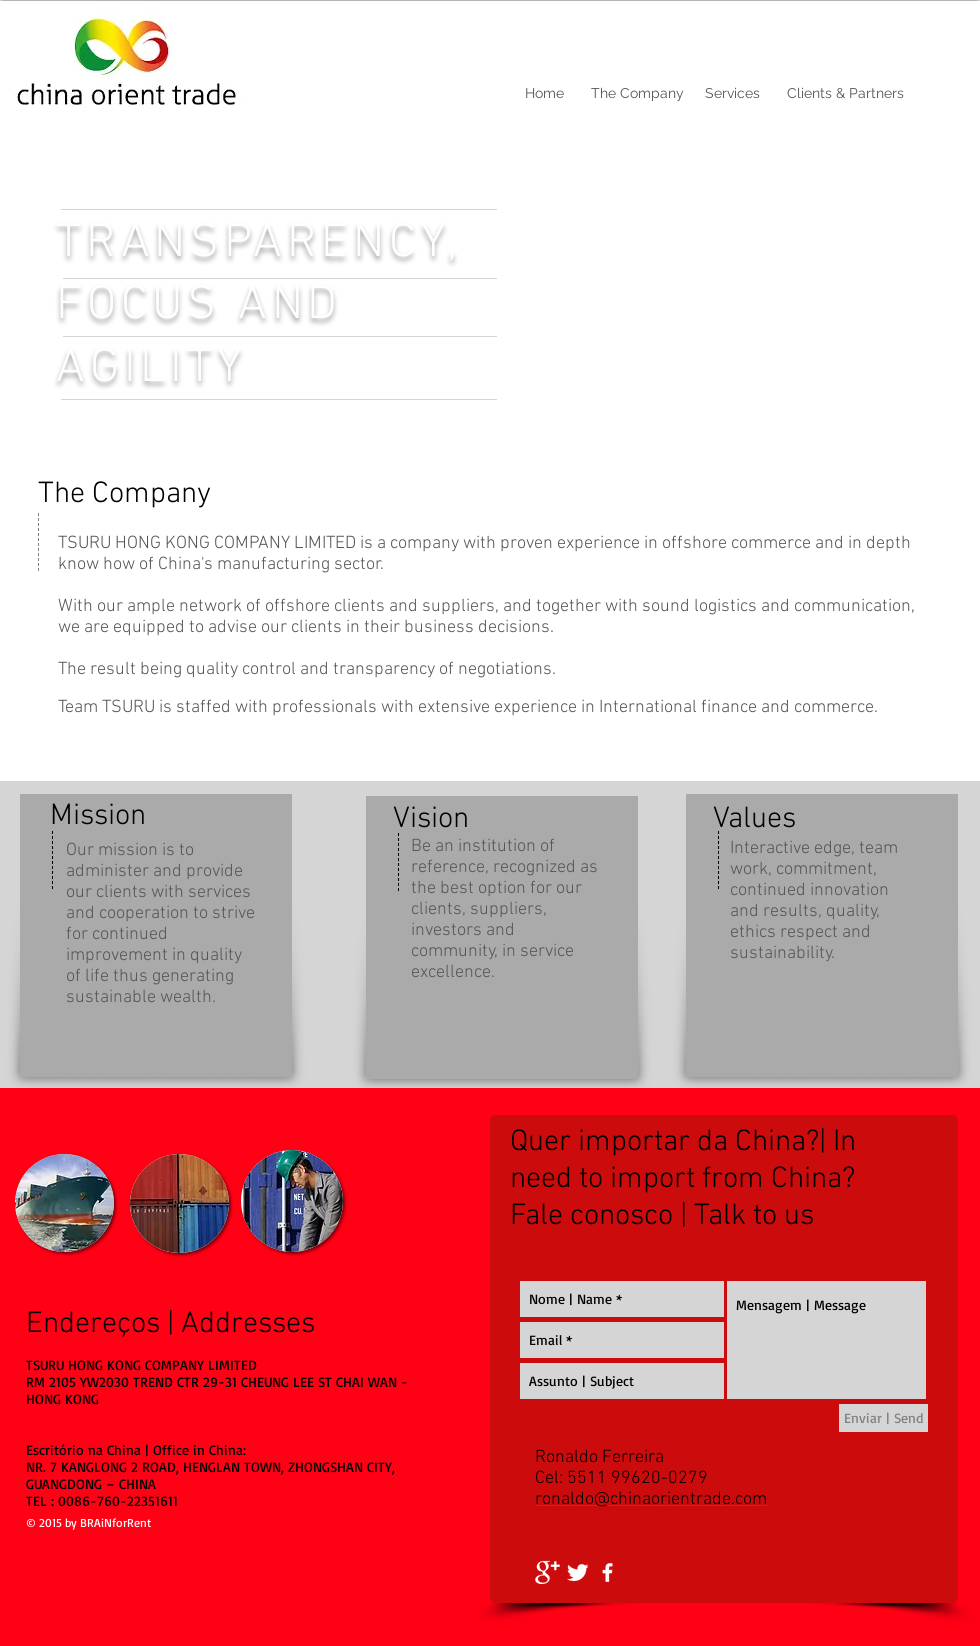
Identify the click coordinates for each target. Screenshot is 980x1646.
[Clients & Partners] (845, 93)
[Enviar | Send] (883, 1418)
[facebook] (607, 1572)
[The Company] (637, 93)
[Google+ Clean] (547, 1572)
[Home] (544, 93)
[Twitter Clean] (577, 1572)
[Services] (732, 93)
